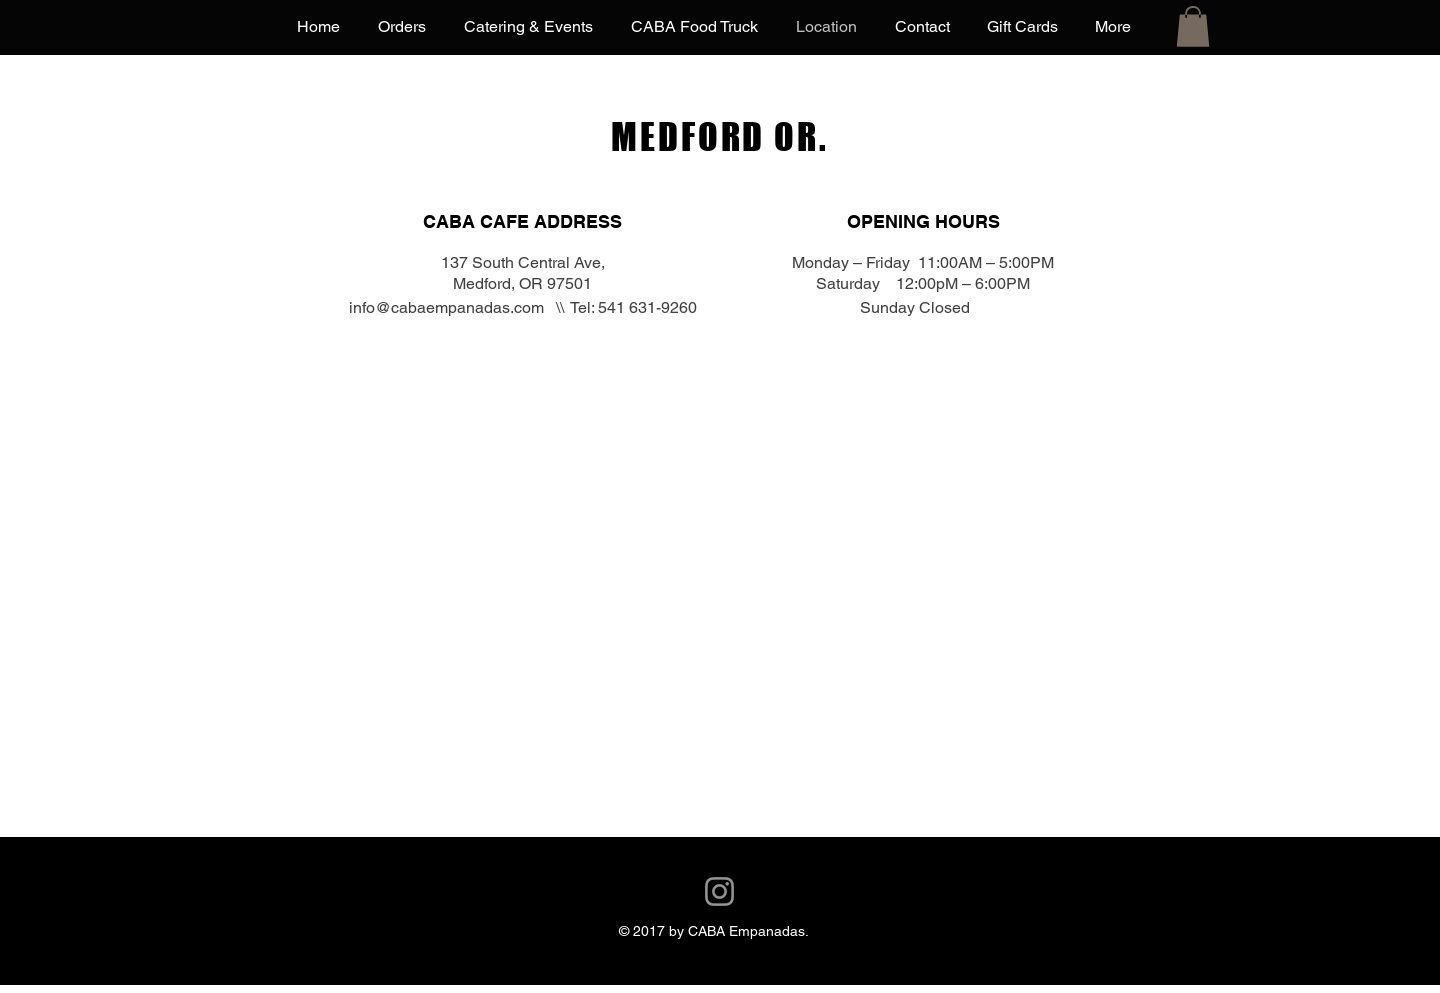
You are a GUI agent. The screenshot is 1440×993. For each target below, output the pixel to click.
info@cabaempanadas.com (446, 307)
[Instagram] (719, 891)
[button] (1193, 26)
